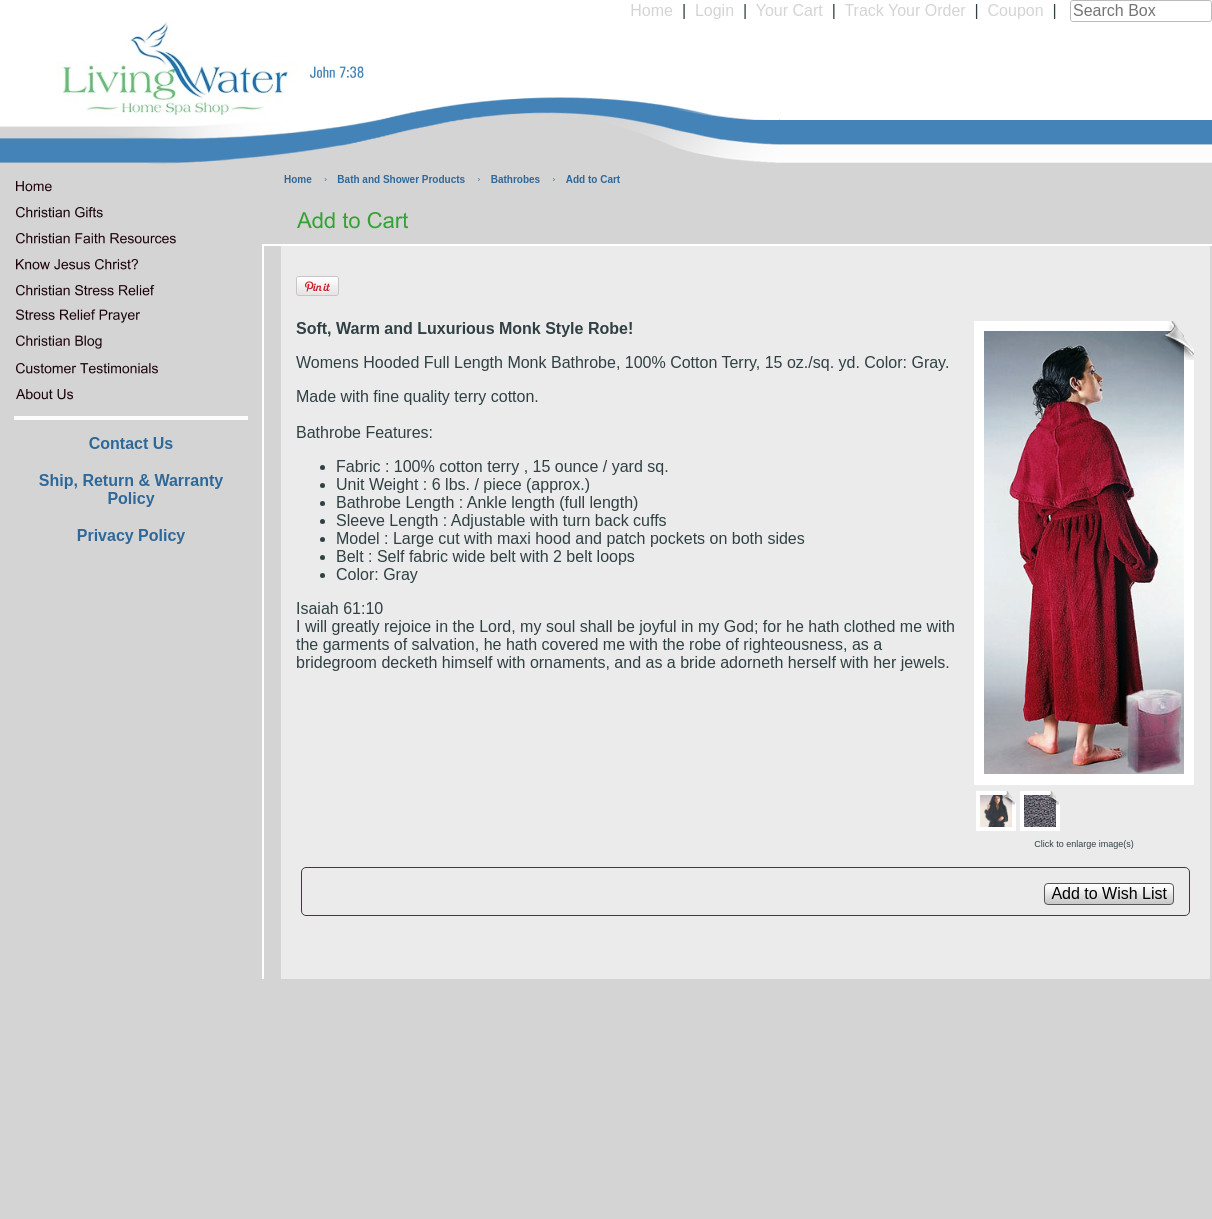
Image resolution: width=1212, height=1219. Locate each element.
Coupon (1016, 10)
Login (714, 10)
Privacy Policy (131, 535)
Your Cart (789, 10)
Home (651, 10)
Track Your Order (904, 10)
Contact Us (131, 443)
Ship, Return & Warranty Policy (131, 489)
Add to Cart (593, 179)
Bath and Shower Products (401, 179)
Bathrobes (515, 179)
